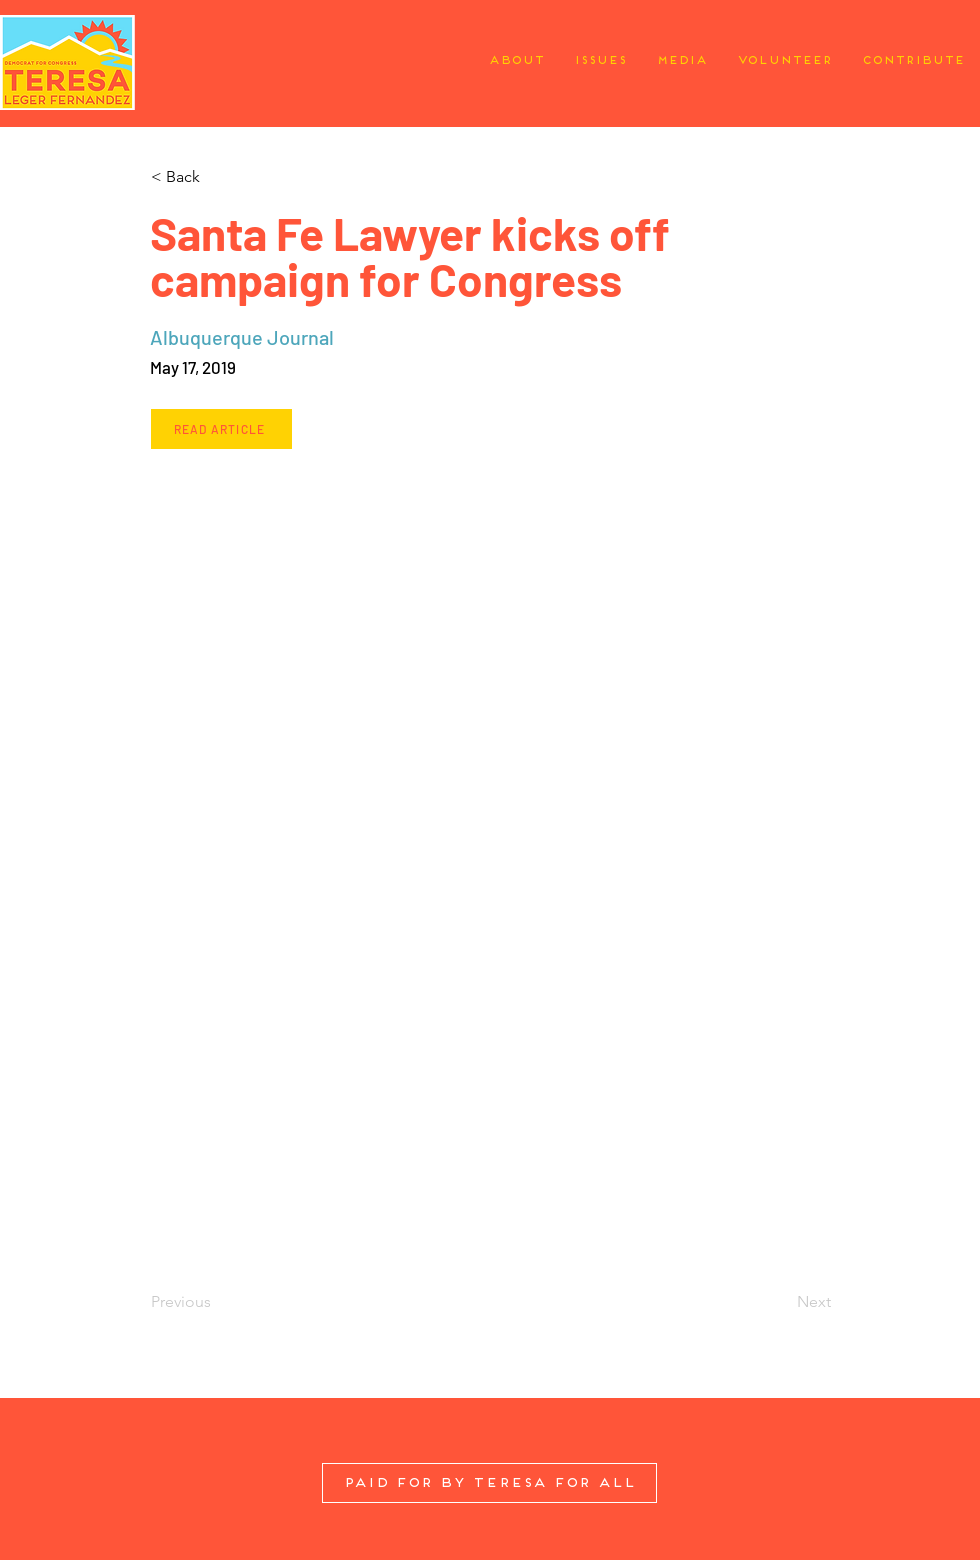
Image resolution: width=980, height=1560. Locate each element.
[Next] (781, 1302)
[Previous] (216, 1302)
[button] (216, 177)
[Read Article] (221, 429)
